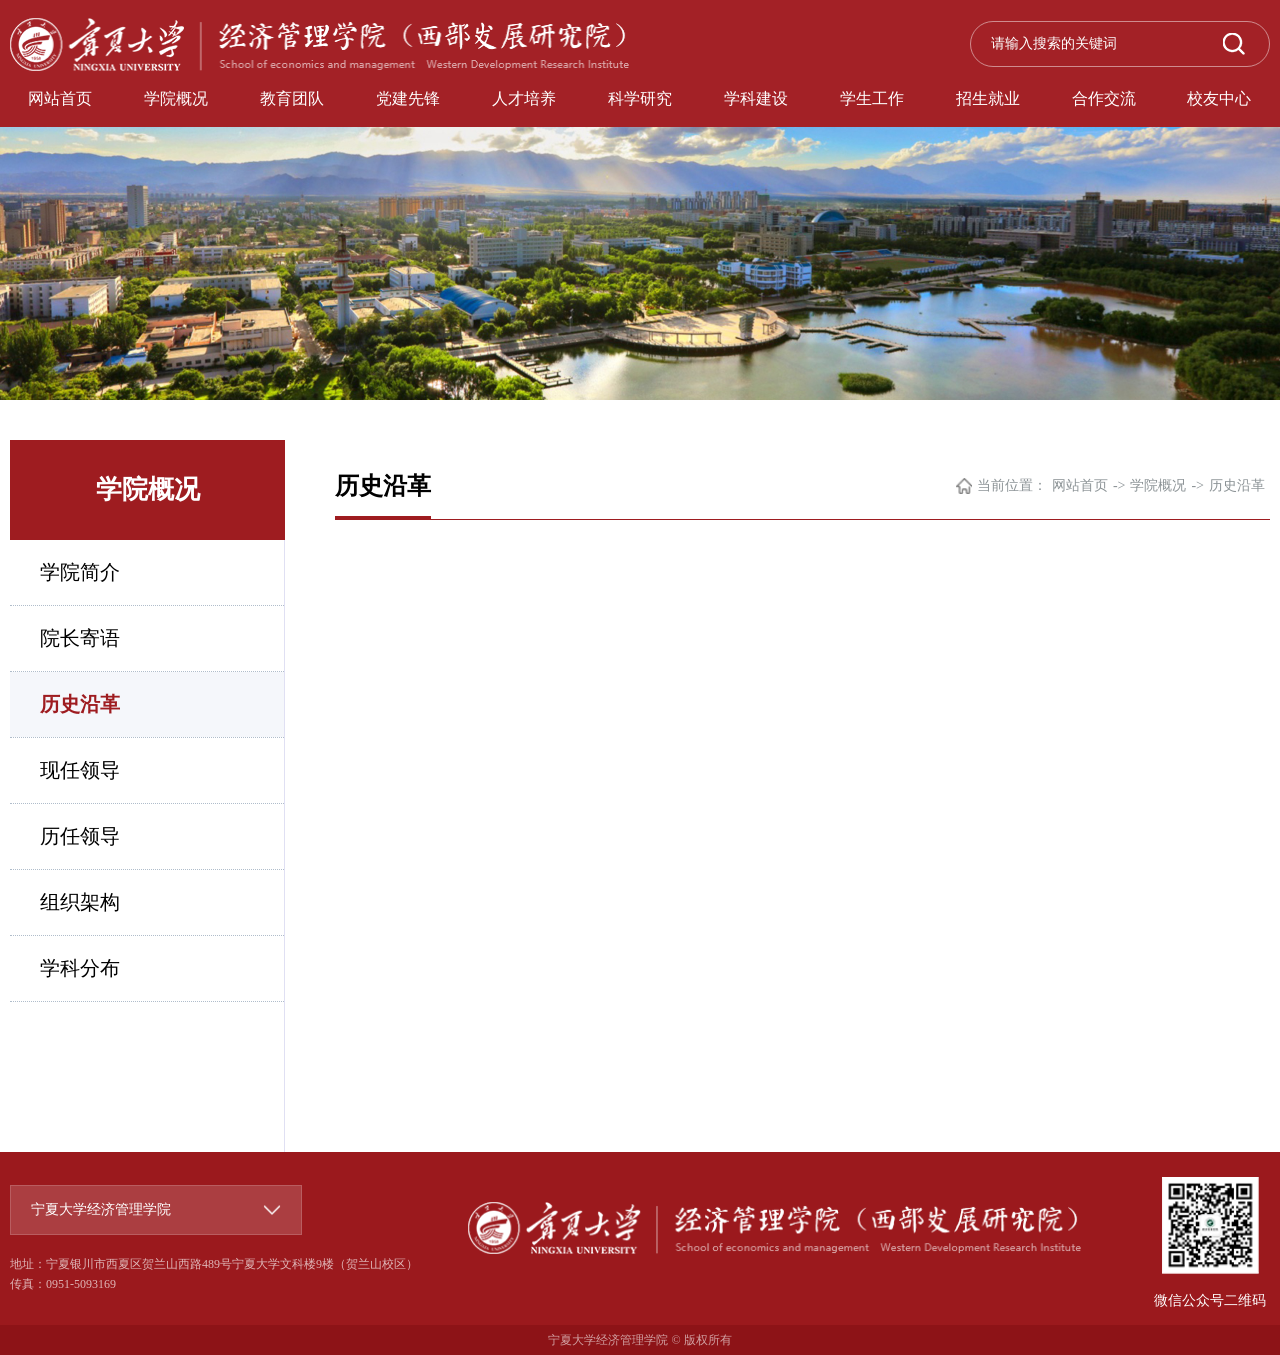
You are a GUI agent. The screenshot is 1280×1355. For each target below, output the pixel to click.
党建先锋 (408, 98)
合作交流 (1104, 98)
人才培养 (524, 98)
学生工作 (872, 98)
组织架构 (80, 902)
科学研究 (640, 98)
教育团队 (292, 98)
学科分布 (80, 968)
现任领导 (80, 770)
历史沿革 (80, 704)
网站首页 (60, 98)
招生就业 (988, 98)
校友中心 (1219, 98)
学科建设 (756, 98)
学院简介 (80, 572)
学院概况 (176, 98)
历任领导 (80, 836)
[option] (640, 200)
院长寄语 (80, 638)
